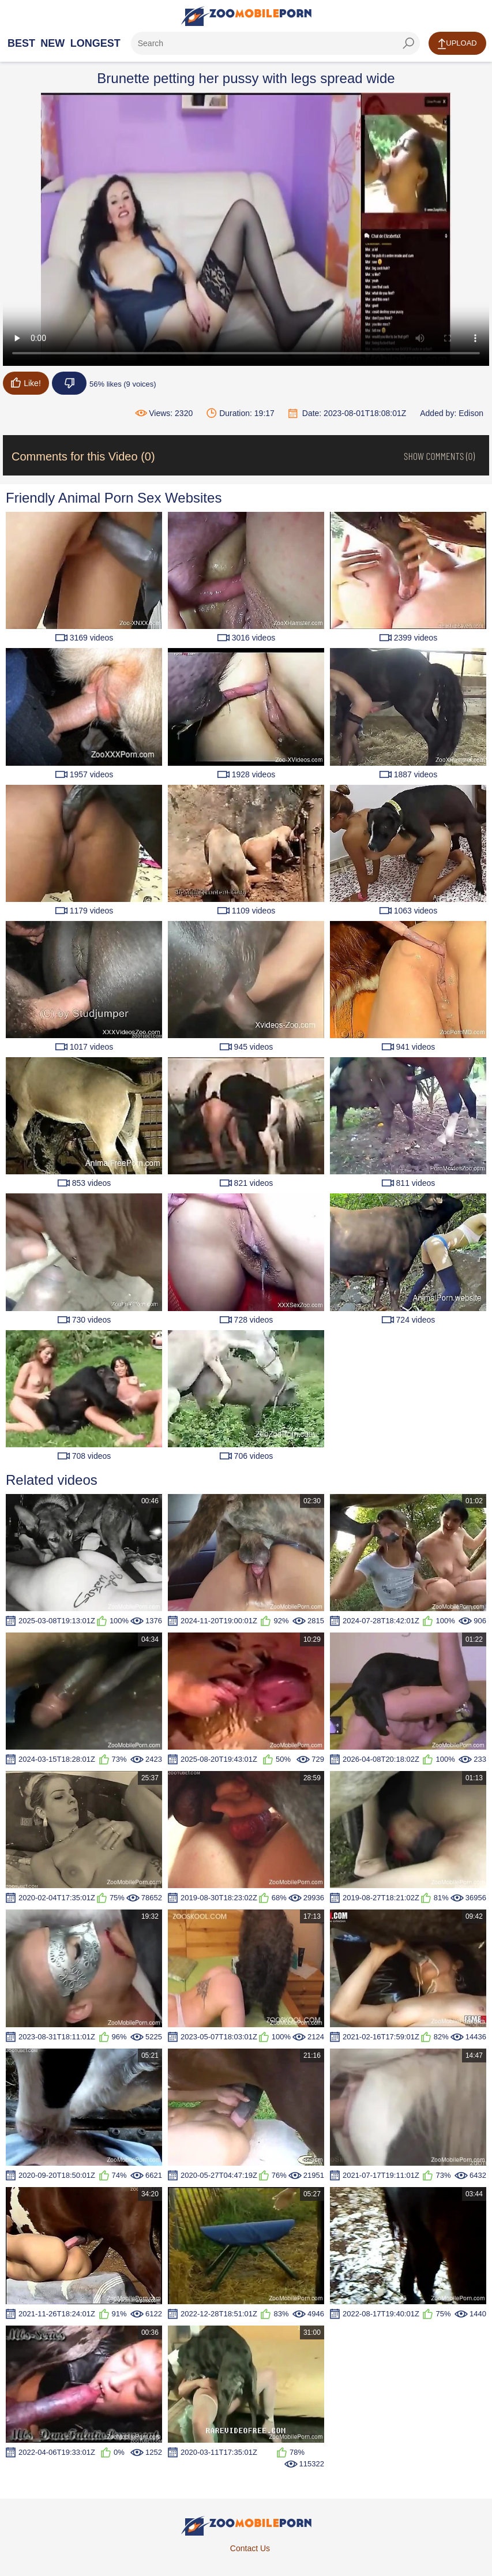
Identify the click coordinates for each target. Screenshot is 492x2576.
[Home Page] (246, 16)
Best (21, 43)
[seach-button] (408, 43)
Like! (26, 382)
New (52, 43)
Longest (95, 43)
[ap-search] (275, 43)
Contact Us (250, 2548)
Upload (457, 44)
